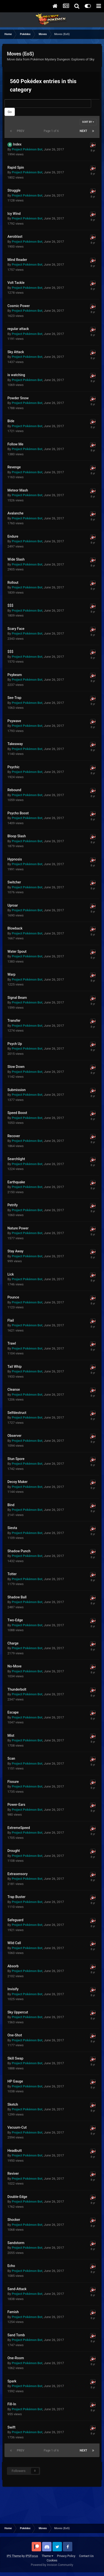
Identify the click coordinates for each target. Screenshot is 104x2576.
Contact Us (86, 2556)
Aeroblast (14, 236)
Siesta (12, 1528)
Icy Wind (14, 214)
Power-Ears (16, 1805)
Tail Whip (14, 1367)
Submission (16, 1090)
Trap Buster (16, 1897)
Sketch (12, 2104)
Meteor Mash (17, 490)
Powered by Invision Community (52, 2565)
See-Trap (14, 698)
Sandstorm (16, 2243)
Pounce (13, 1297)
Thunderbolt (16, 1689)
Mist (10, 1735)
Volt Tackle (16, 283)
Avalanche (15, 513)
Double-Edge (17, 2197)
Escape (13, 1712)
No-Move (14, 1666)
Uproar (12, 905)
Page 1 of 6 (52, 131)
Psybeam (14, 675)
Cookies (52, 2560)
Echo (11, 2266)
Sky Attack (15, 352)
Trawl (11, 1343)
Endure (12, 536)
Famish (13, 2312)
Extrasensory (17, 1874)
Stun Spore (16, 1459)
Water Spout (16, 951)
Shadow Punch (18, 1551)
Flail (10, 1320)
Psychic (13, 767)
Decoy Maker (17, 1482)
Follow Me (15, 444)
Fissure (13, 1782)
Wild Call (14, 1943)
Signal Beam (17, 998)
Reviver (13, 2173)
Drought (13, 1851)
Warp (11, 974)
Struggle (14, 190)
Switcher (14, 882)
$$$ (10, 605)
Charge (13, 1643)
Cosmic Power (18, 306)
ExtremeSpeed (18, 1828)
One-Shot (14, 2035)
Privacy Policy (66, 2556)
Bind (10, 1505)
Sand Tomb (16, 2335)
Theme (47, 2556)
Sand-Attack (16, 2289)
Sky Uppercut (17, 2012)
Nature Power (17, 1228)
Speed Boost (17, 1113)
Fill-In (11, 2404)
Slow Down (16, 1067)
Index (17, 144)
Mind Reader (17, 260)
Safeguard (15, 1920)
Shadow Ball (16, 1597)
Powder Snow (18, 398)
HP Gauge (15, 2081)
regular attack (18, 329)
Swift (11, 2427)
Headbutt (14, 2151)
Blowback (15, 928)
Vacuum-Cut (17, 2127)
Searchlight (16, 1159)
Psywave (14, 721)
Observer (14, 1436)
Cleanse (13, 1389)
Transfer (14, 1021)
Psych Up (14, 1044)
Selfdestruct (16, 1413)
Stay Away (15, 1251)
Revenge (14, 467)
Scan (11, 1758)
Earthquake (16, 1182)
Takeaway (15, 744)
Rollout (12, 583)
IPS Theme (14, 2556)
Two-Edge (15, 1620)
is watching (16, 375)
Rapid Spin (15, 167)
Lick (10, 1274)
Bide (10, 421)
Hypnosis (14, 859)
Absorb (13, 1966)
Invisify (13, 1989)
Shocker (13, 2220)
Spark (11, 2381)
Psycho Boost (18, 813)
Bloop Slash (16, 836)
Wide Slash (16, 559)
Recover (13, 1136)
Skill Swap (15, 2058)
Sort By (88, 122)
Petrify (12, 1205)
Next (83, 131)
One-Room (15, 2358)
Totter (12, 1574)
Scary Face (16, 629)
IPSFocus (32, 2556)
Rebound (14, 790)
